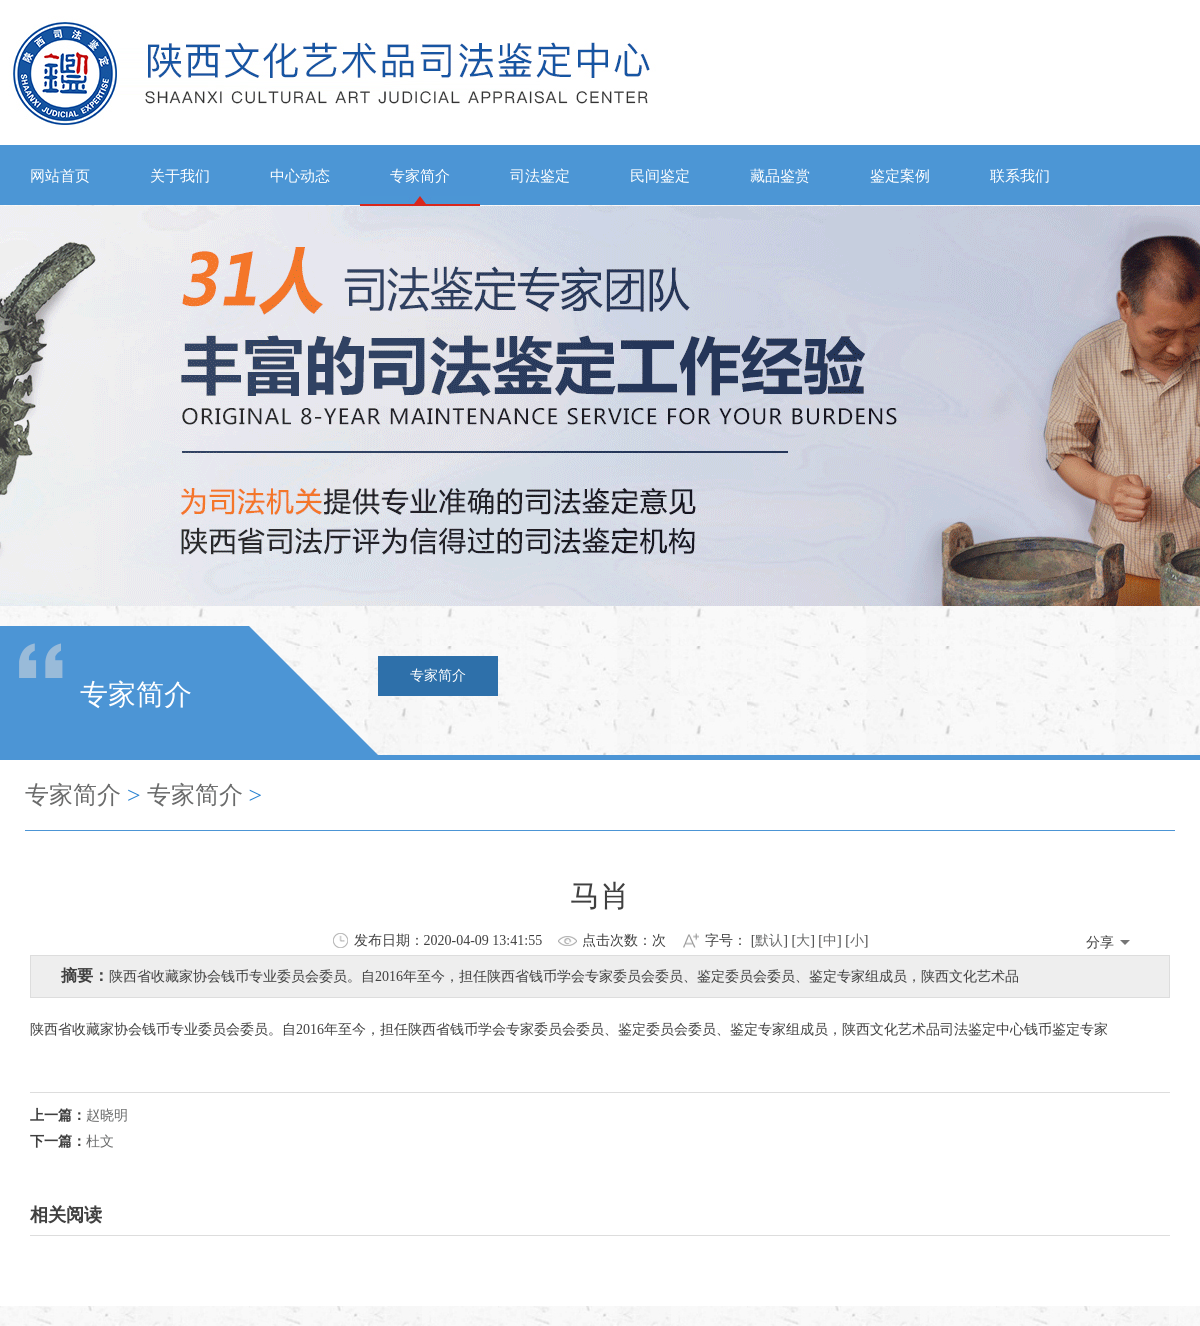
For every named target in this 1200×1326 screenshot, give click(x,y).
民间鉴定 (660, 176)
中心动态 (300, 176)
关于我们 (180, 176)
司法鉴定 (540, 176)
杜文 (100, 1141)
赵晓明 (107, 1115)
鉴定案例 (900, 176)
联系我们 (1020, 176)
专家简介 (420, 176)
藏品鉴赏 (780, 176)
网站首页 (60, 176)
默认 (769, 940)
